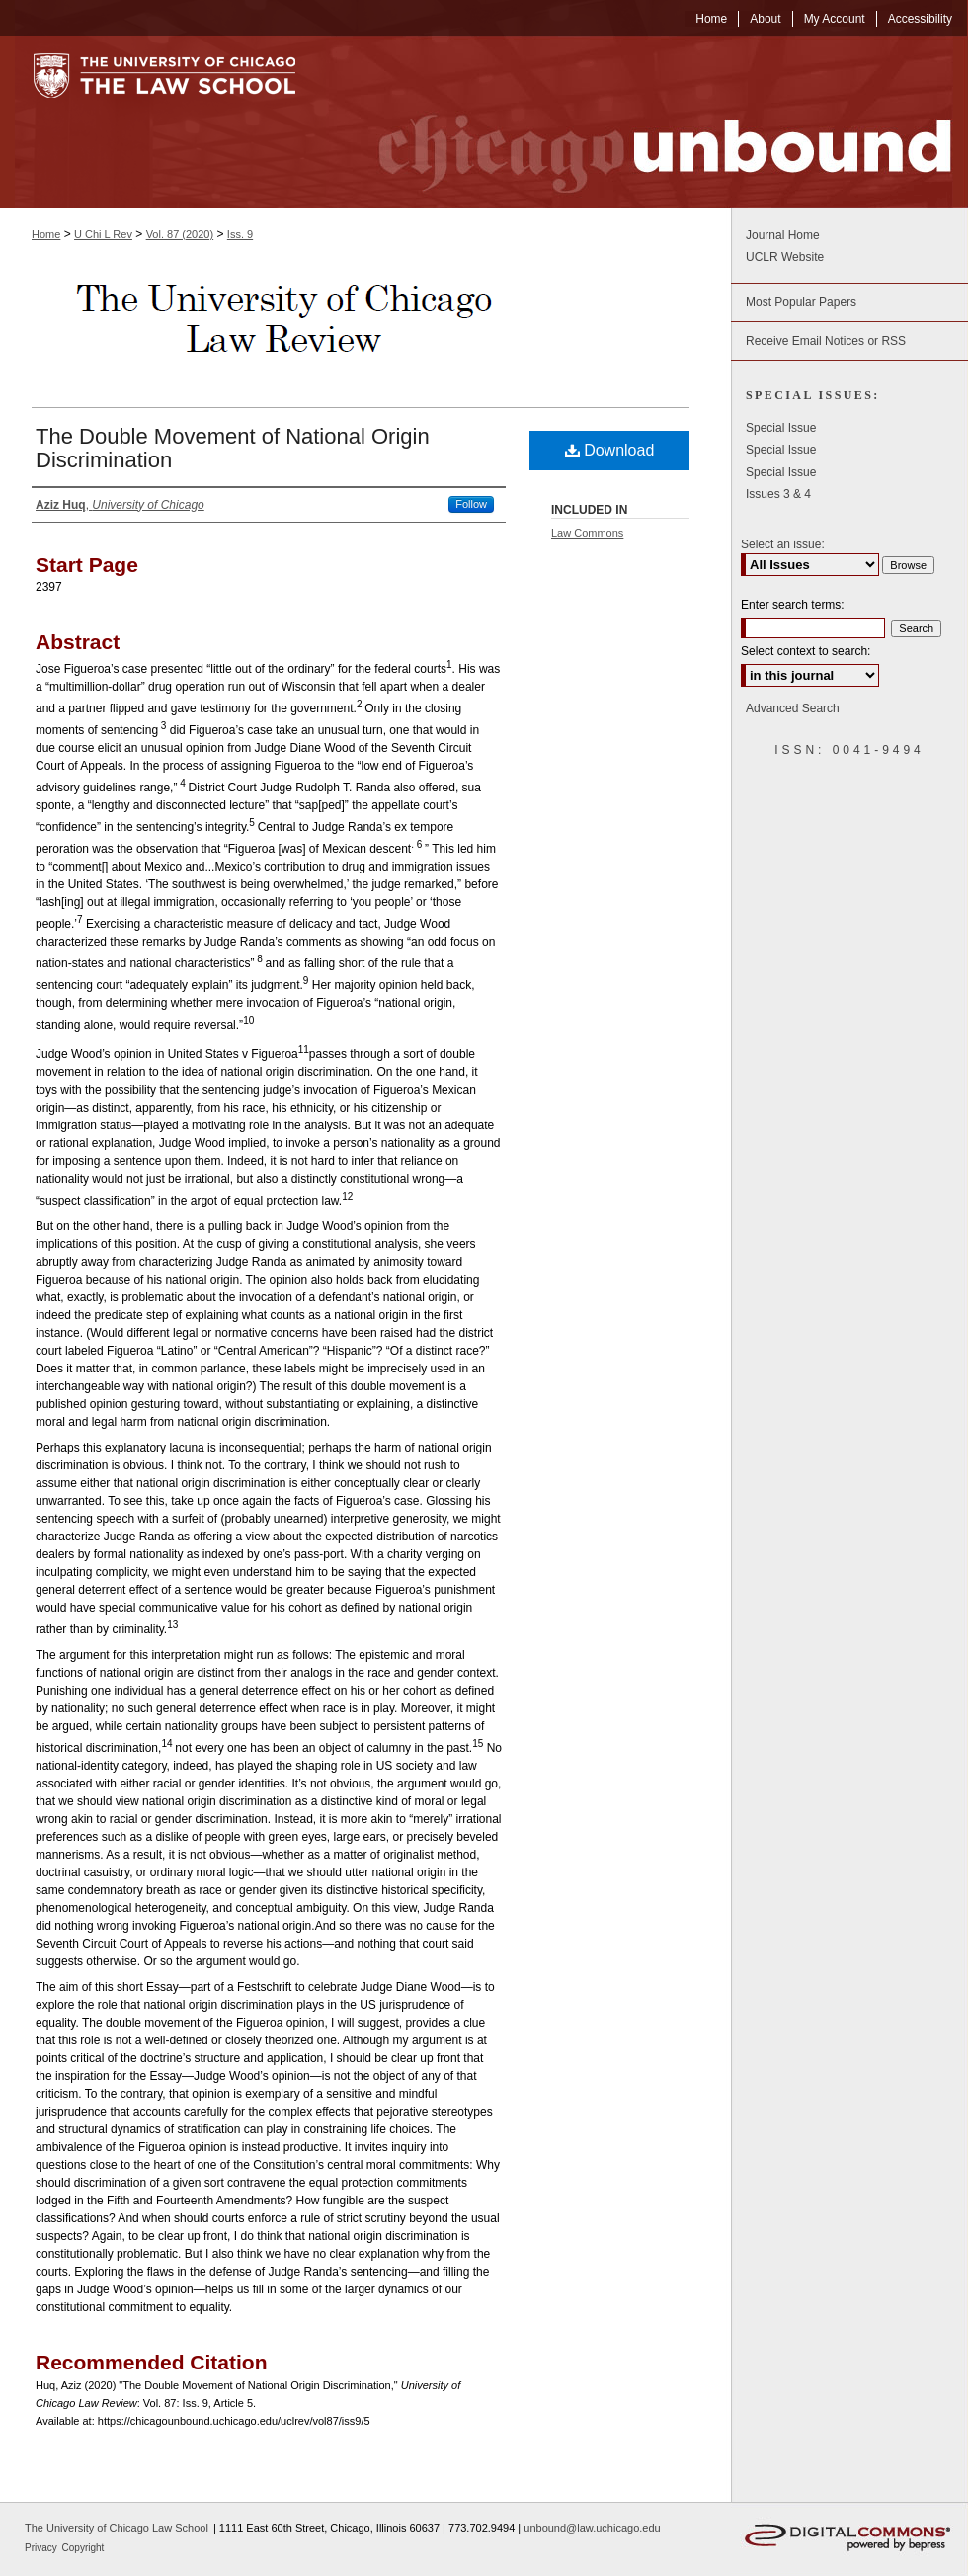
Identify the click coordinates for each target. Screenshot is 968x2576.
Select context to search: (805, 651)
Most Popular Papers (801, 302)
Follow (471, 504)
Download (610, 450)
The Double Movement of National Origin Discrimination (233, 448)
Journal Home (783, 235)
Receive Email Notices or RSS (826, 341)
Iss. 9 (240, 234)
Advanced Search (793, 708)
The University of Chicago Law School (116, 2528)
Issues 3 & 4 (778, 494)
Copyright (83, 2547)
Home (46, 234)
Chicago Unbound (647, 122)
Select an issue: (783, 544)
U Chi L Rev (103, 234)
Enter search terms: (793, 605)
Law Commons (587, 533)
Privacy (42, 2547)
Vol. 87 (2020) (180, 234)
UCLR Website (785, 257)
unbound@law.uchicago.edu (592, 2528)
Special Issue (781, 428)
